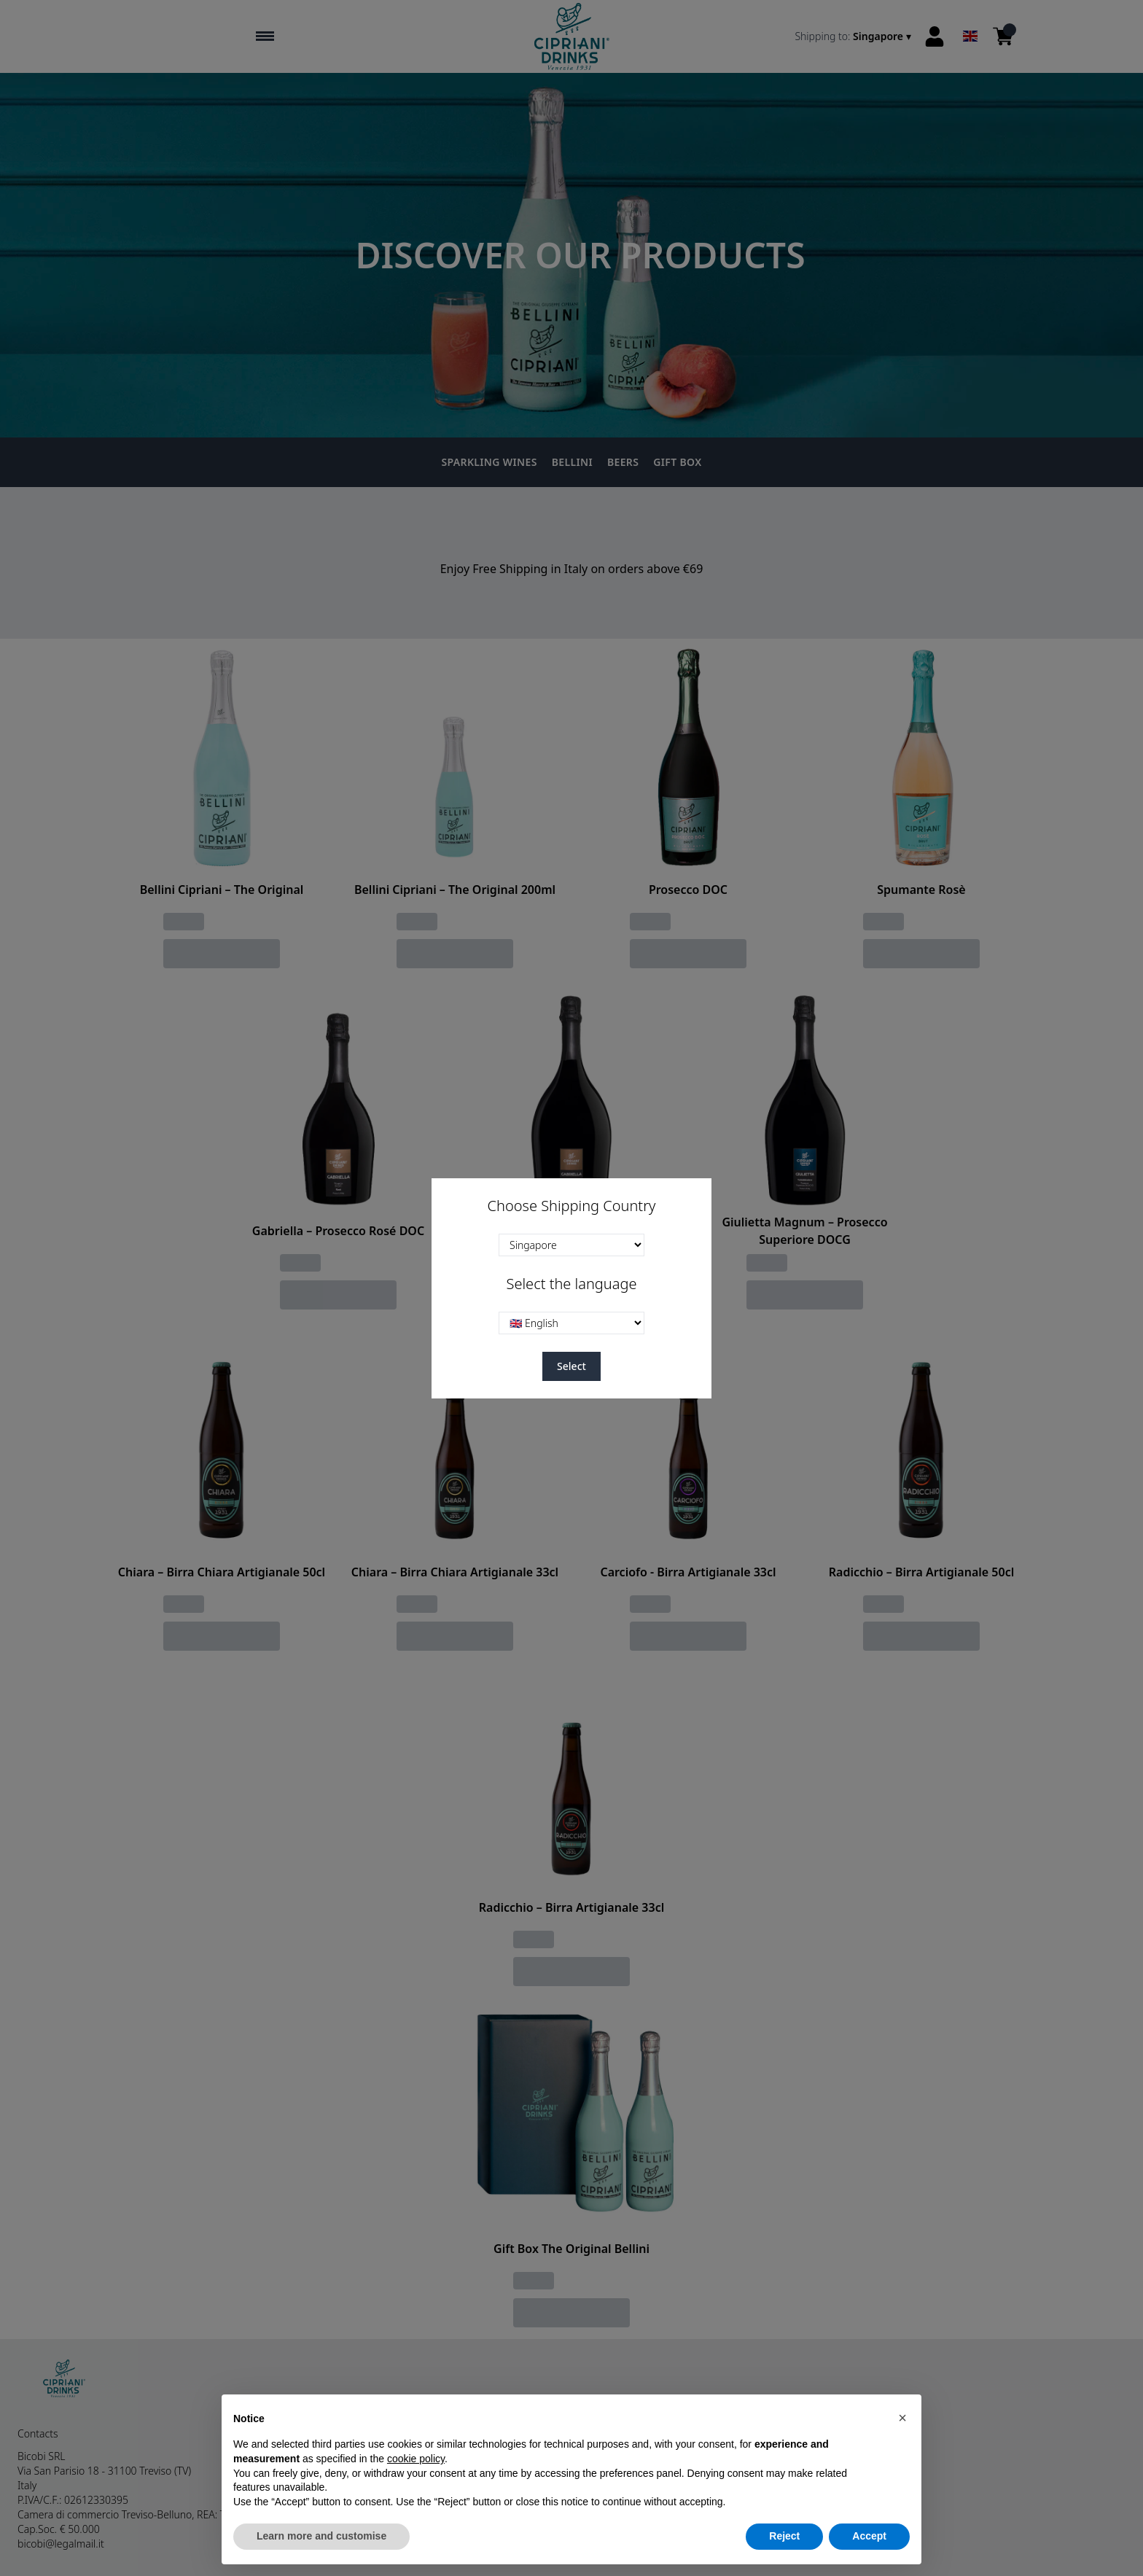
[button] (902, 2417)
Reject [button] (784, 2536)
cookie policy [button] (416, 2458)
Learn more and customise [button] (321, 2536)
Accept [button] (869, 2536)
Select (571, 1366)
